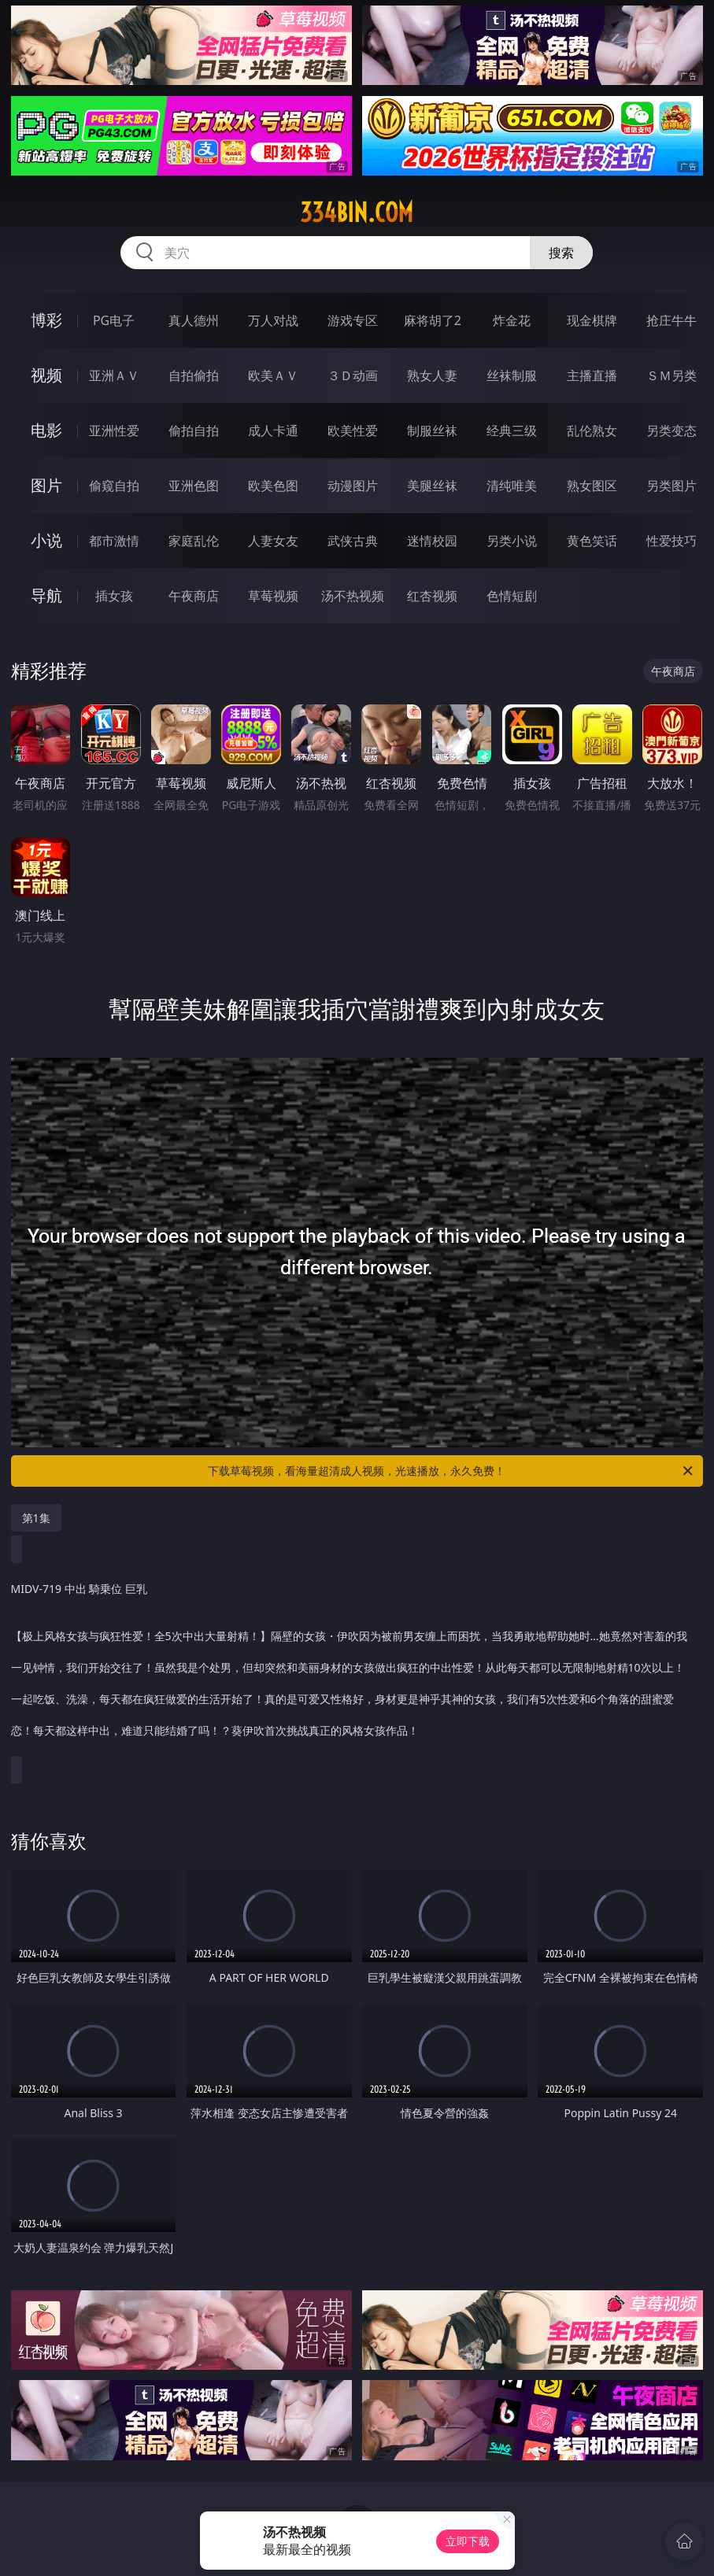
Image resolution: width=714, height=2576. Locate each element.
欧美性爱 (352, 430)
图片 (46, 485)
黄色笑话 (592, 540)
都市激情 (114, 540)
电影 (46, 430)
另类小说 (511, 540)
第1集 (36, 1517)
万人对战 (273, 320)
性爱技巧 (671, 540)
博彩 (46, 320)
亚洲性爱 (114, 430)
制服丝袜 (432, 430)
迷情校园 (432, 540)
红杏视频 (432, 595)
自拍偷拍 (193, 375)
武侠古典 (352, 540)
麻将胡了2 (432, 320)
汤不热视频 (352, 595)
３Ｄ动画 (352, 375)
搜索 (561, 252)
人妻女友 (273, 540)
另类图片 (671, 485)
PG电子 (114, 320)
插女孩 (114, 595)
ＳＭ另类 (671, 375)
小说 (46, 540)
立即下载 (468, 2540)
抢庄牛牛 (671, 320)
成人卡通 (273, 430)
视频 (46, 375)
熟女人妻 (432, 375)
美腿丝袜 (432, 485)
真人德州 (193, 320)
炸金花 (512, 320)
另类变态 (671, 430)
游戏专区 (352, 320)
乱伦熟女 (592, 430)
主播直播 (592, 375)
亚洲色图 (193, 485)
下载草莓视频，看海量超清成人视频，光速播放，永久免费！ (451, 1471)
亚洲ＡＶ (114, 375)
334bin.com (356, 212)
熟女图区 (592, 485)
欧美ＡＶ (273, 375)
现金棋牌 (592, 320)
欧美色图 (273, 485)
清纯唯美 (511, 485)
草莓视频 (273, 595)
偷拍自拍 (193, 430)
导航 (46, 595)
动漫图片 (352, 485)
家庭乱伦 (193, 540)
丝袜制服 (511, 375)
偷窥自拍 (114, 485)
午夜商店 (193, 595)
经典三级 (511, 430)
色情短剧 (511, 595)
